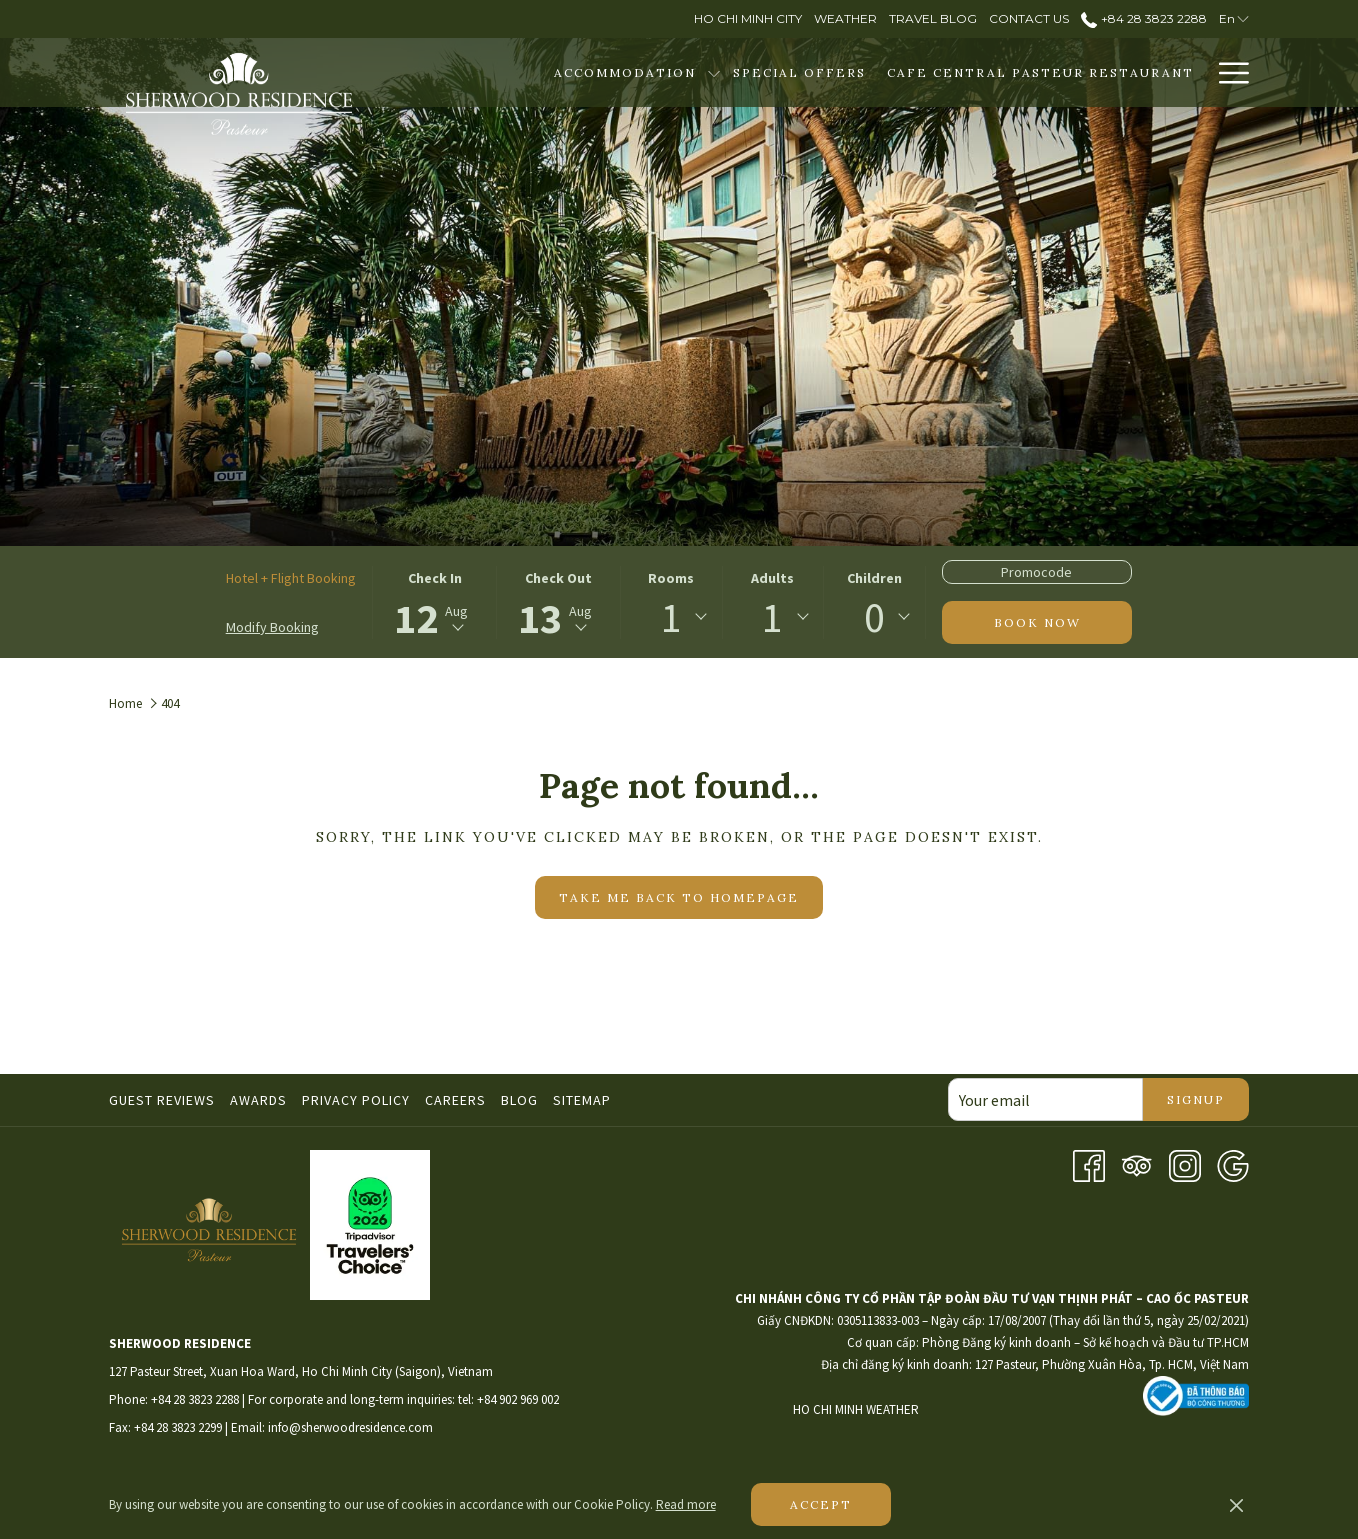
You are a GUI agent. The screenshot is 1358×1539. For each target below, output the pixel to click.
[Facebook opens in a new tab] (1089, 1164)
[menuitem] (164, 1100)
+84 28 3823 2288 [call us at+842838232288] (1143, 18)
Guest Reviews (162, 1100)
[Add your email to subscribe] (1045, 1099)
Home (125, 703)
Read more (686, 1504)
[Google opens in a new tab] (1233, 1164)
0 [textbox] (874, 617)
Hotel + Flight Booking (291, 578)
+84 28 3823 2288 (195, 1399)
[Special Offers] (799, 72)
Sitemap (582, 1100)
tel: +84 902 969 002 (508, 1399)
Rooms (671, 578)
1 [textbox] (671, 617)
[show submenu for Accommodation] (714, 72)
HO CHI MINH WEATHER (968, 1410)
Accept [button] (821, 1504)
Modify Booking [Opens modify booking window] (272, 627)
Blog (519, 1100)
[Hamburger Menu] (1226, 72)
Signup (1196, 1099)
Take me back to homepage (679, 897)
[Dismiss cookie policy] (1236, 1505)
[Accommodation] (624, 72)
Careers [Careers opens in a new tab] (458, 1100)
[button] (435, 602)
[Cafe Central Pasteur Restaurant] (1040, 72)
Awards (258, 1100)
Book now (1037, 622)
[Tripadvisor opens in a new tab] (1137, 1164)
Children (874, 578)
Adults (772, 578)
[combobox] (671, 617)
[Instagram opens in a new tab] (1185, 1164)
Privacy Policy (356, 1100)
